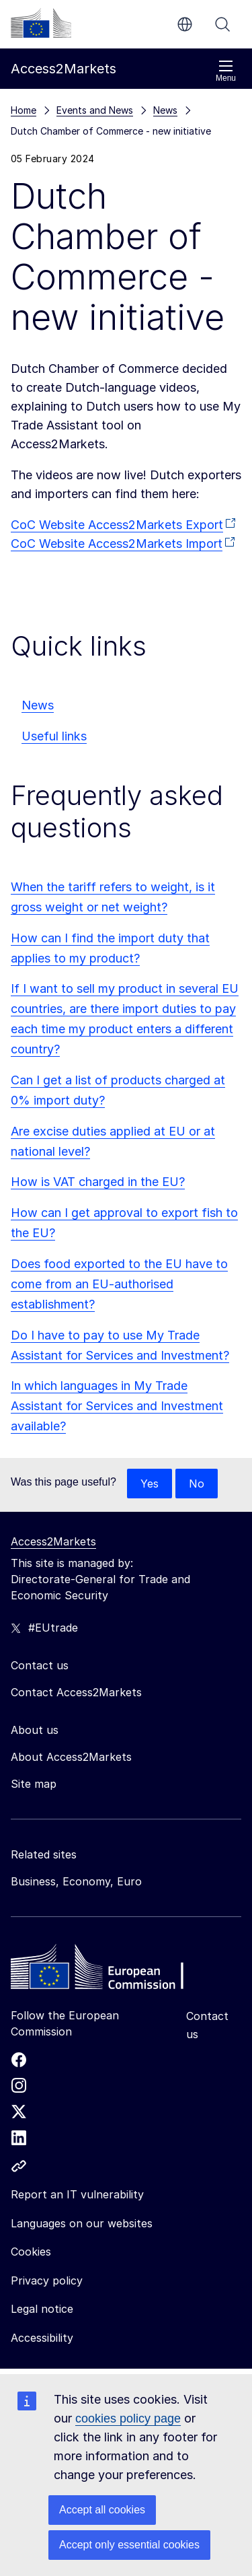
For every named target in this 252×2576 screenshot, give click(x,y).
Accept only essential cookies (129, 2544)
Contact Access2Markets (76, 1692)
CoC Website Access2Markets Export (117, 525)
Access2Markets (53, 1541)
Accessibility (42, 2337)
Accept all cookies (102, 2509)
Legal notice (42, 2309)
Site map (33, 1783)
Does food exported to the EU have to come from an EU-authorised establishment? (119, 1284)
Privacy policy (47, 2280)
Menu (226, 71)
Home (23, 110)
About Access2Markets (71, 1757)
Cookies (31, 2251)
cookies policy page (128, 2418)
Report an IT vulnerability (77, 2194)
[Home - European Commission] (108, 1970)
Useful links (54, 736)
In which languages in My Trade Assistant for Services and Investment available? (117, 1406)
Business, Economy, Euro (76, 1881)
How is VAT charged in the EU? (98, 1182)
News (38, 705)
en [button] (185, 24)
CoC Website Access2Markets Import (116, 543)
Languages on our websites (82, 2223)
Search (222, 24)
